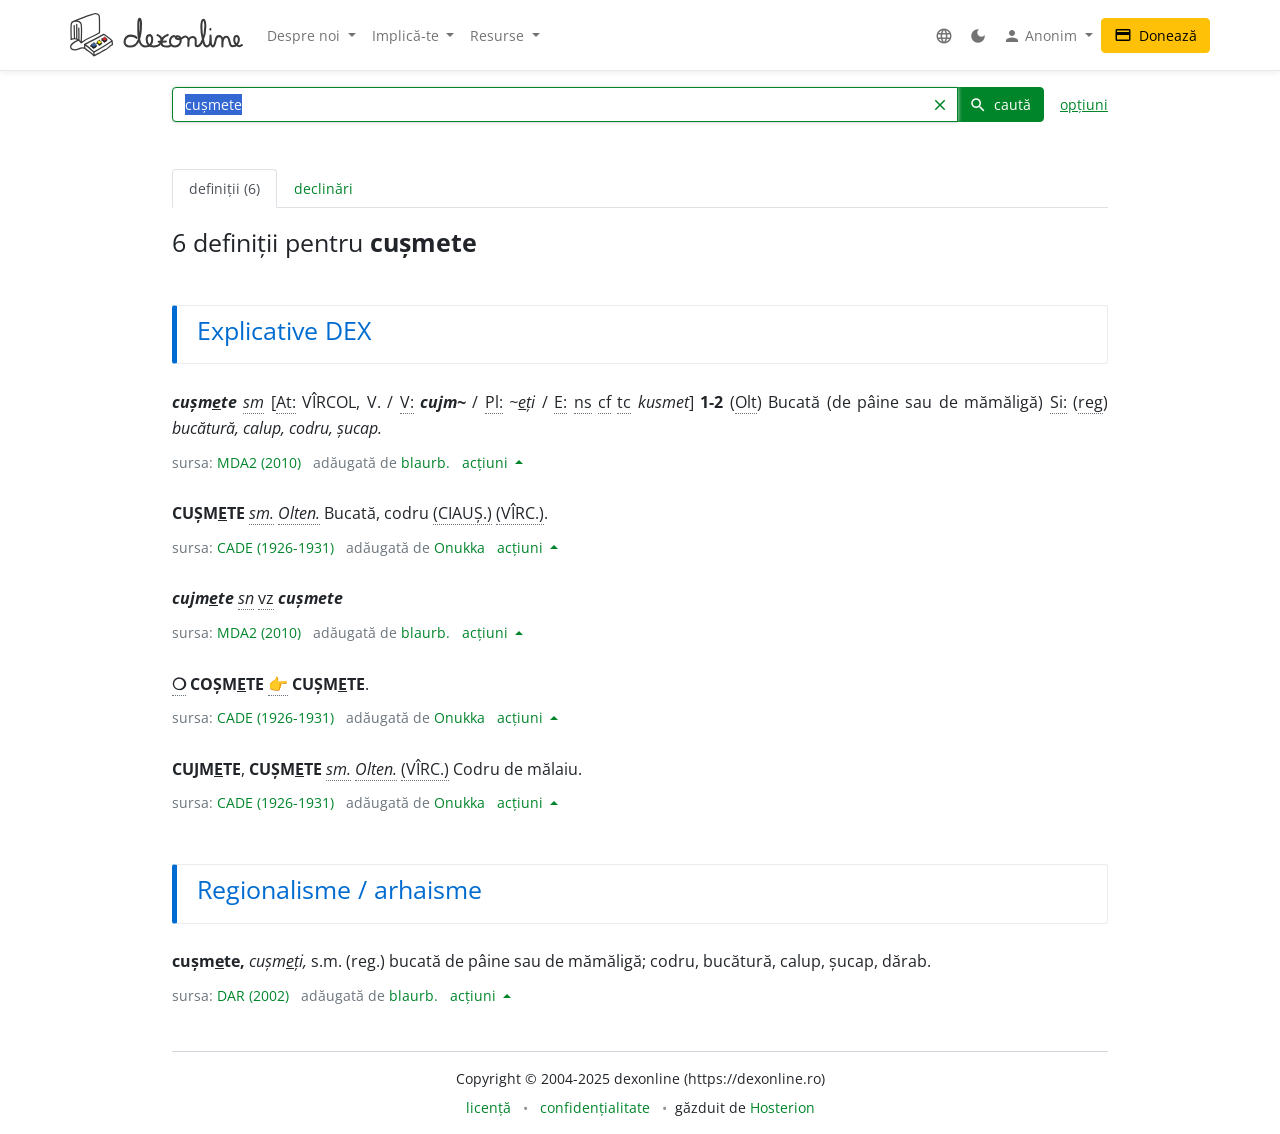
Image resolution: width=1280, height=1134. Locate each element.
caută (1000, 104)
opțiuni (1084, 104)
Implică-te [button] (407, 35)
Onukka (459, 547)
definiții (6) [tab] (224, 188)
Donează (1155, 35)
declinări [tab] (323, 188)
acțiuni (487, 462)
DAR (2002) (253, 995)
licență (488, 1107)
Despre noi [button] (305, 35)
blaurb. (425, 462)
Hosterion (782, 1107)
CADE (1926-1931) (275, 547)
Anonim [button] (1042, 36)
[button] (944, 35)
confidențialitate (595, 1107)
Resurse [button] (499, 35)
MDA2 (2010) (259, 462)
